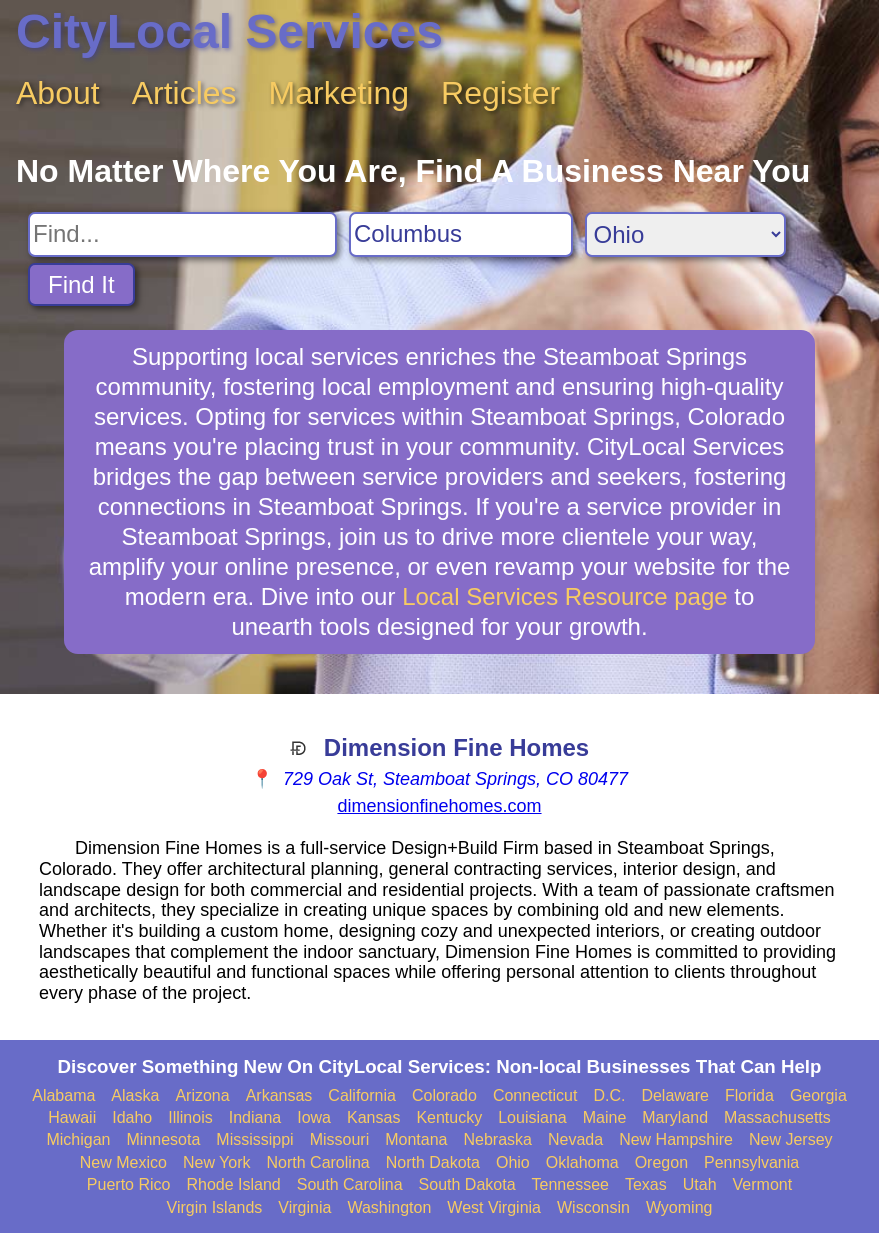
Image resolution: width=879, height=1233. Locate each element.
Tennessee (570, 1184)
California (362, 1095)
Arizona (202, 1095)
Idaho (132, 1117)
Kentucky (449, 1117)
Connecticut (535, 1095)
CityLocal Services (229, 31)
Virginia (304, 1207)
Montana (416, 1139)
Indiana (255, 1117)
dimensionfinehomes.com (439, 806)
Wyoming (679, 1207)
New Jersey (791, 1139)
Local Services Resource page (565, 596)
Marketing (339, 93)
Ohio (513, 1162)
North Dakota (433, 1162)
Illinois (190, 1117)
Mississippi (254, 1139)
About (58, 93)
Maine (605, 1117)
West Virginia (494, 1207)
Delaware (675, 1095)
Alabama (63, 1095)
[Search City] (461, 234)
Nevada (575, 1139)
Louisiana (532, 1117)
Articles (184, 93)
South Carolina (350, 1184)
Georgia (818, 1095)
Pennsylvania (751, 1162)
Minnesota (164, 1139)
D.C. (609, 1095)
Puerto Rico (129, 1184)
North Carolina (318, 1162)
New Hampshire (676, 1139)
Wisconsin (593, 1207)
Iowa (314, 1117)
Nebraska (498, 1139)
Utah (700, 1184)
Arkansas (279, 1095)
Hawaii (72, 1117)
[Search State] (685, 234)
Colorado (444, 1095)
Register (500, 93)
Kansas (373, 1117)
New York (217, 1162)
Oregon (661, 1162)
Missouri (340, 1139)
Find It (81, 284)
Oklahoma (582, 1162)
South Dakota (467, 1184)
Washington (389, 1207)
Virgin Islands (215, 1207)
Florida (749, 1095)
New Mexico (123, 1162)
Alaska (135, 1095)
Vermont (763, 1184)
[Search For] (182, 234)
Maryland (675, 1117)
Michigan (78, 1139)
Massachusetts (777, 1117)
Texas (646, 1184)
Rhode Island (233, 1184)
